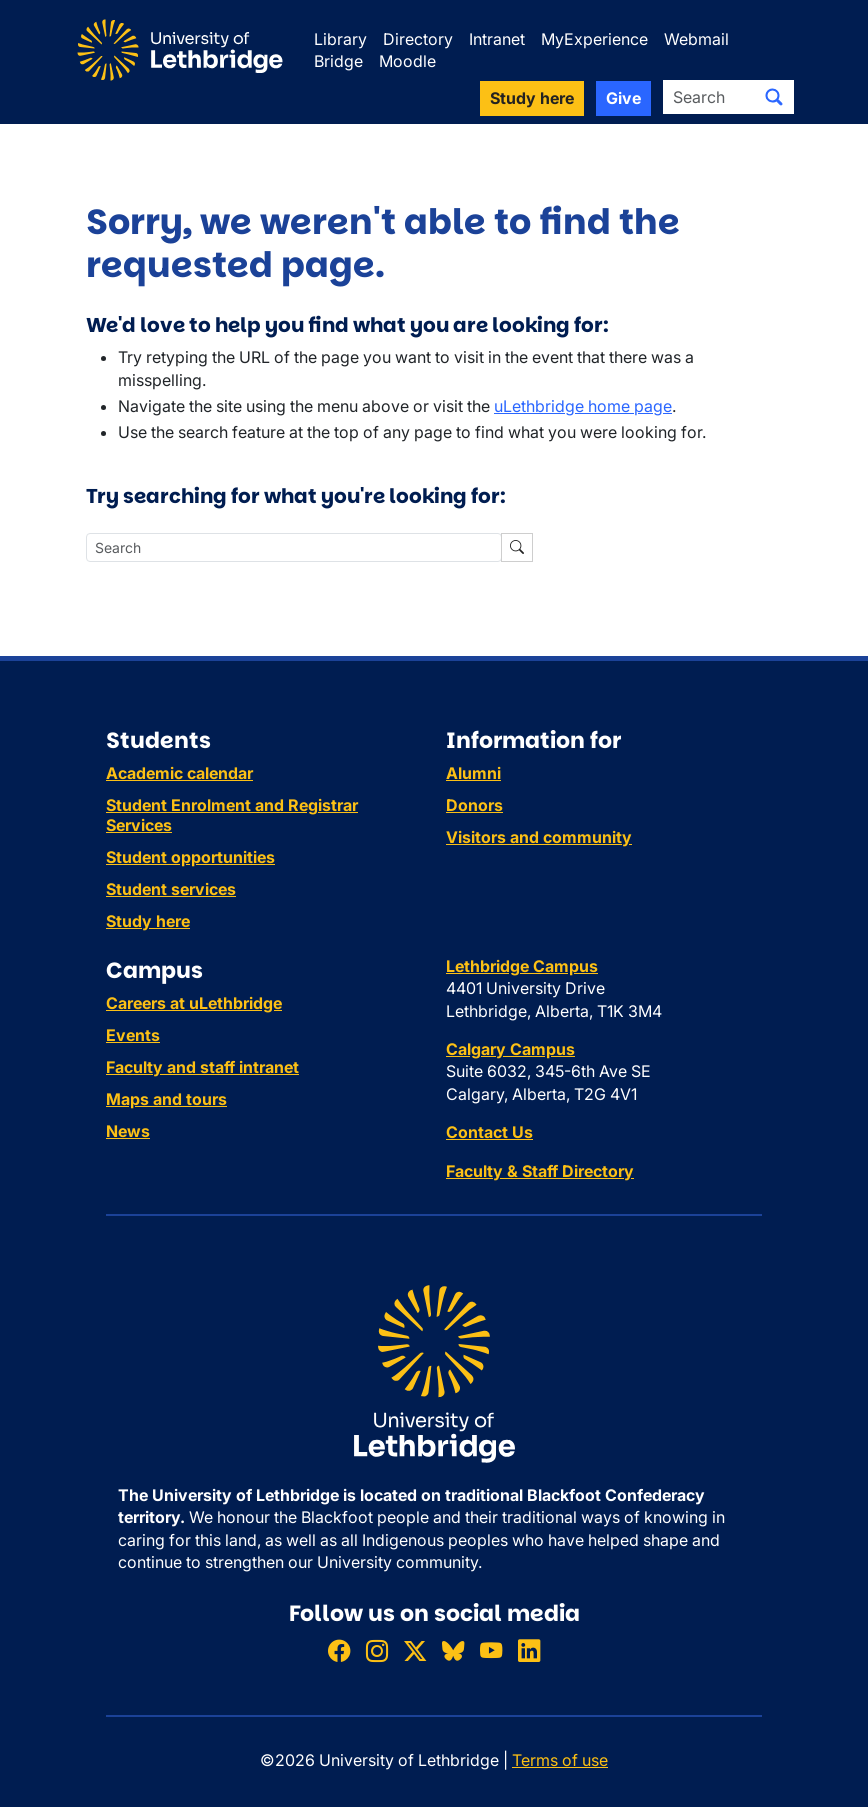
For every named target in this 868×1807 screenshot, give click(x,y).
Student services (171, 889)
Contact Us (489, 1132)
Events (133, 1035)
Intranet (497, 39)
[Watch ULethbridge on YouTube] (491, 1650)
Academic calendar (179, 773)
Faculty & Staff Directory (540, 1171)
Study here (148, 921)
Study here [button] (532, 98)
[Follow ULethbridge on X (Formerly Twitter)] (415, 1650)
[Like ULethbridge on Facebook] (339, 1650)
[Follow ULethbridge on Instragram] (377, 1650)
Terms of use (560, 1760)
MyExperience (594, 39)
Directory (418, 39)
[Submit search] (774, 97)
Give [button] (623, 98)
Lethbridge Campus (522, 966)
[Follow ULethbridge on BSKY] (453, 1650)
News (128, 1131)
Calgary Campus (510, 1049)
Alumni (473, 773)
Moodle (407, 61)
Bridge (338, 61)
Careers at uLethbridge (194, 1003)
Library (340, 39)
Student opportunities (190, 857)
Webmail (696, 39)
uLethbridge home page (583, 406)
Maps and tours (166, 1099)
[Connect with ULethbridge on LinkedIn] (529, 1650)
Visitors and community (539, 837)
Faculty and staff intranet (202, 1067)
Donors (474, 805)
